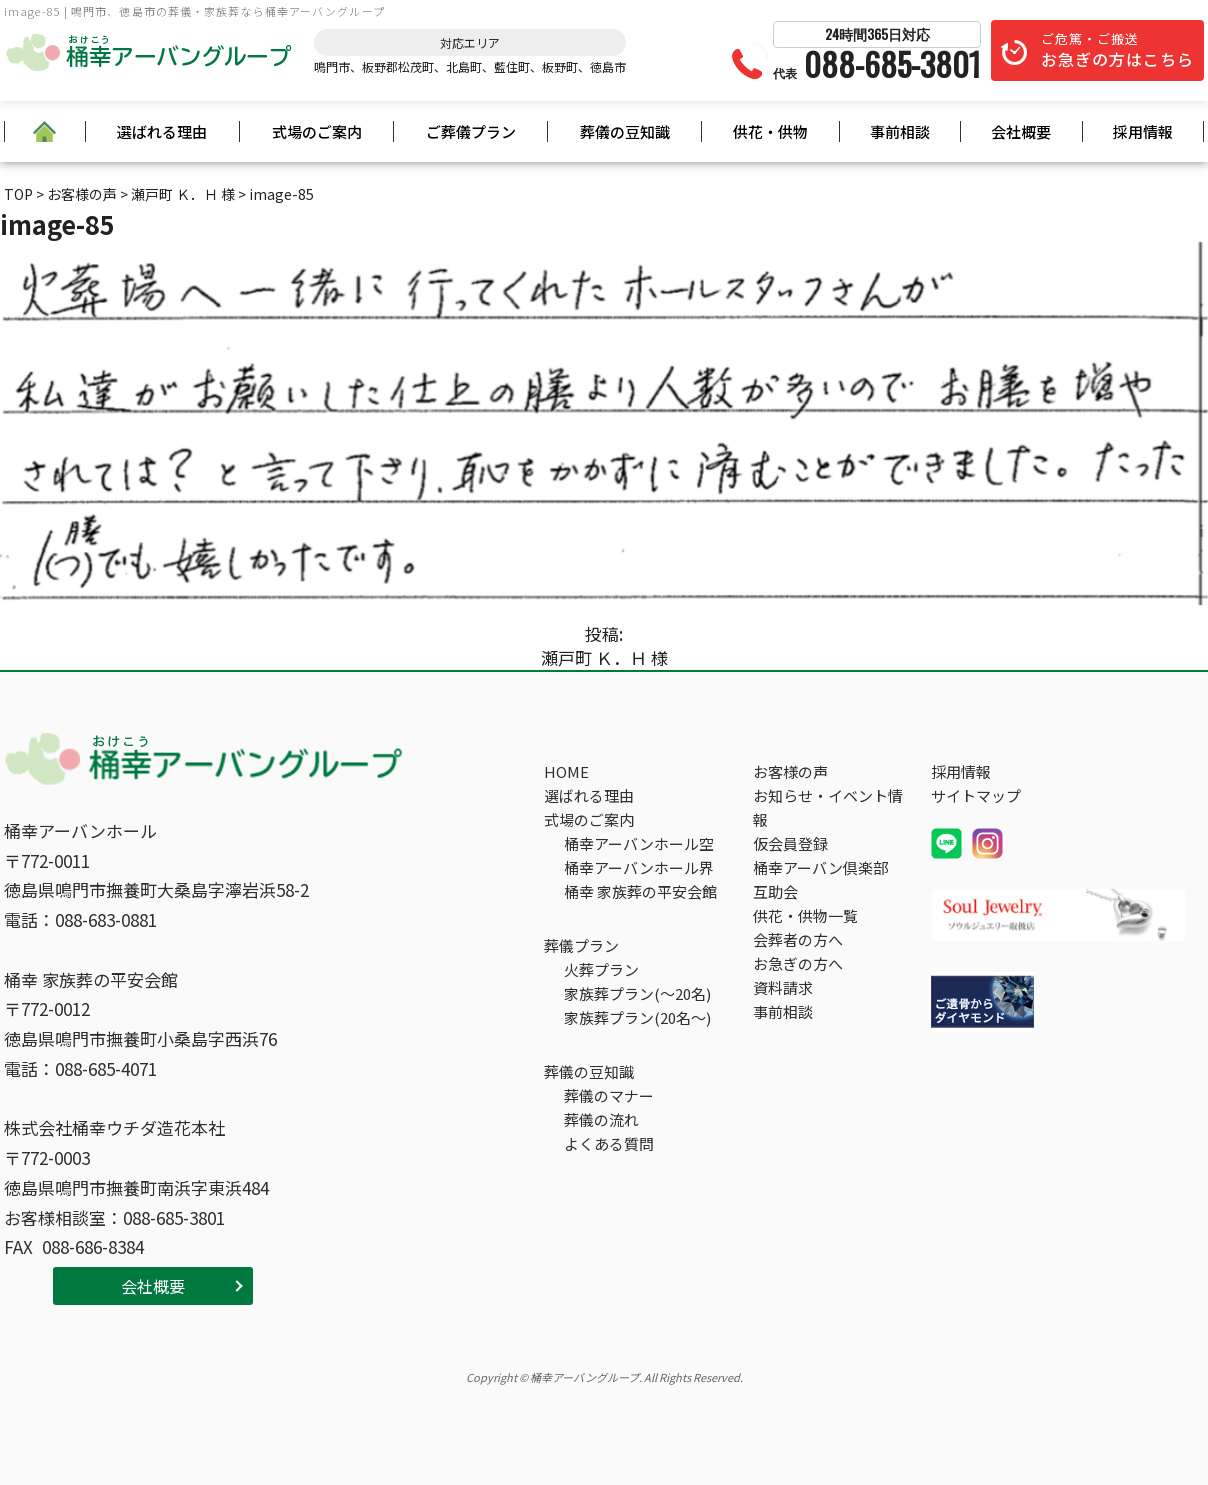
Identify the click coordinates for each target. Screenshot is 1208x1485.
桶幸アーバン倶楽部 (820, 867)
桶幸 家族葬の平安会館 (640, 891)
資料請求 (783, 987)
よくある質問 (609, 1143)
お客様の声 (790, 771)
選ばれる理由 (162, 131)
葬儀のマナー (609, 1095)
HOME (566, 771)
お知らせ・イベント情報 (828, 807)
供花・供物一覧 (805, 915)
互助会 (775, 891)
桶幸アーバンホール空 (639, 843)
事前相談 (900, 131)
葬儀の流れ (601, 1119)
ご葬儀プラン (471, 131)
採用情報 (1143, 131)
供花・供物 (770, 131)
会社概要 (1021, 131)
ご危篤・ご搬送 (1117, 50)
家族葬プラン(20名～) (637, 1017)
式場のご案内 (317, 131)
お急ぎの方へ (798, 963)
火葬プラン (601, 969)
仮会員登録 (790, 843)
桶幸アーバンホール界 (639, 867)
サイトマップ (976, 795)
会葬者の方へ (798, 939)
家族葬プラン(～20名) (637, 993)
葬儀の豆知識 (625, 131)
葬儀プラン (581, 945)
